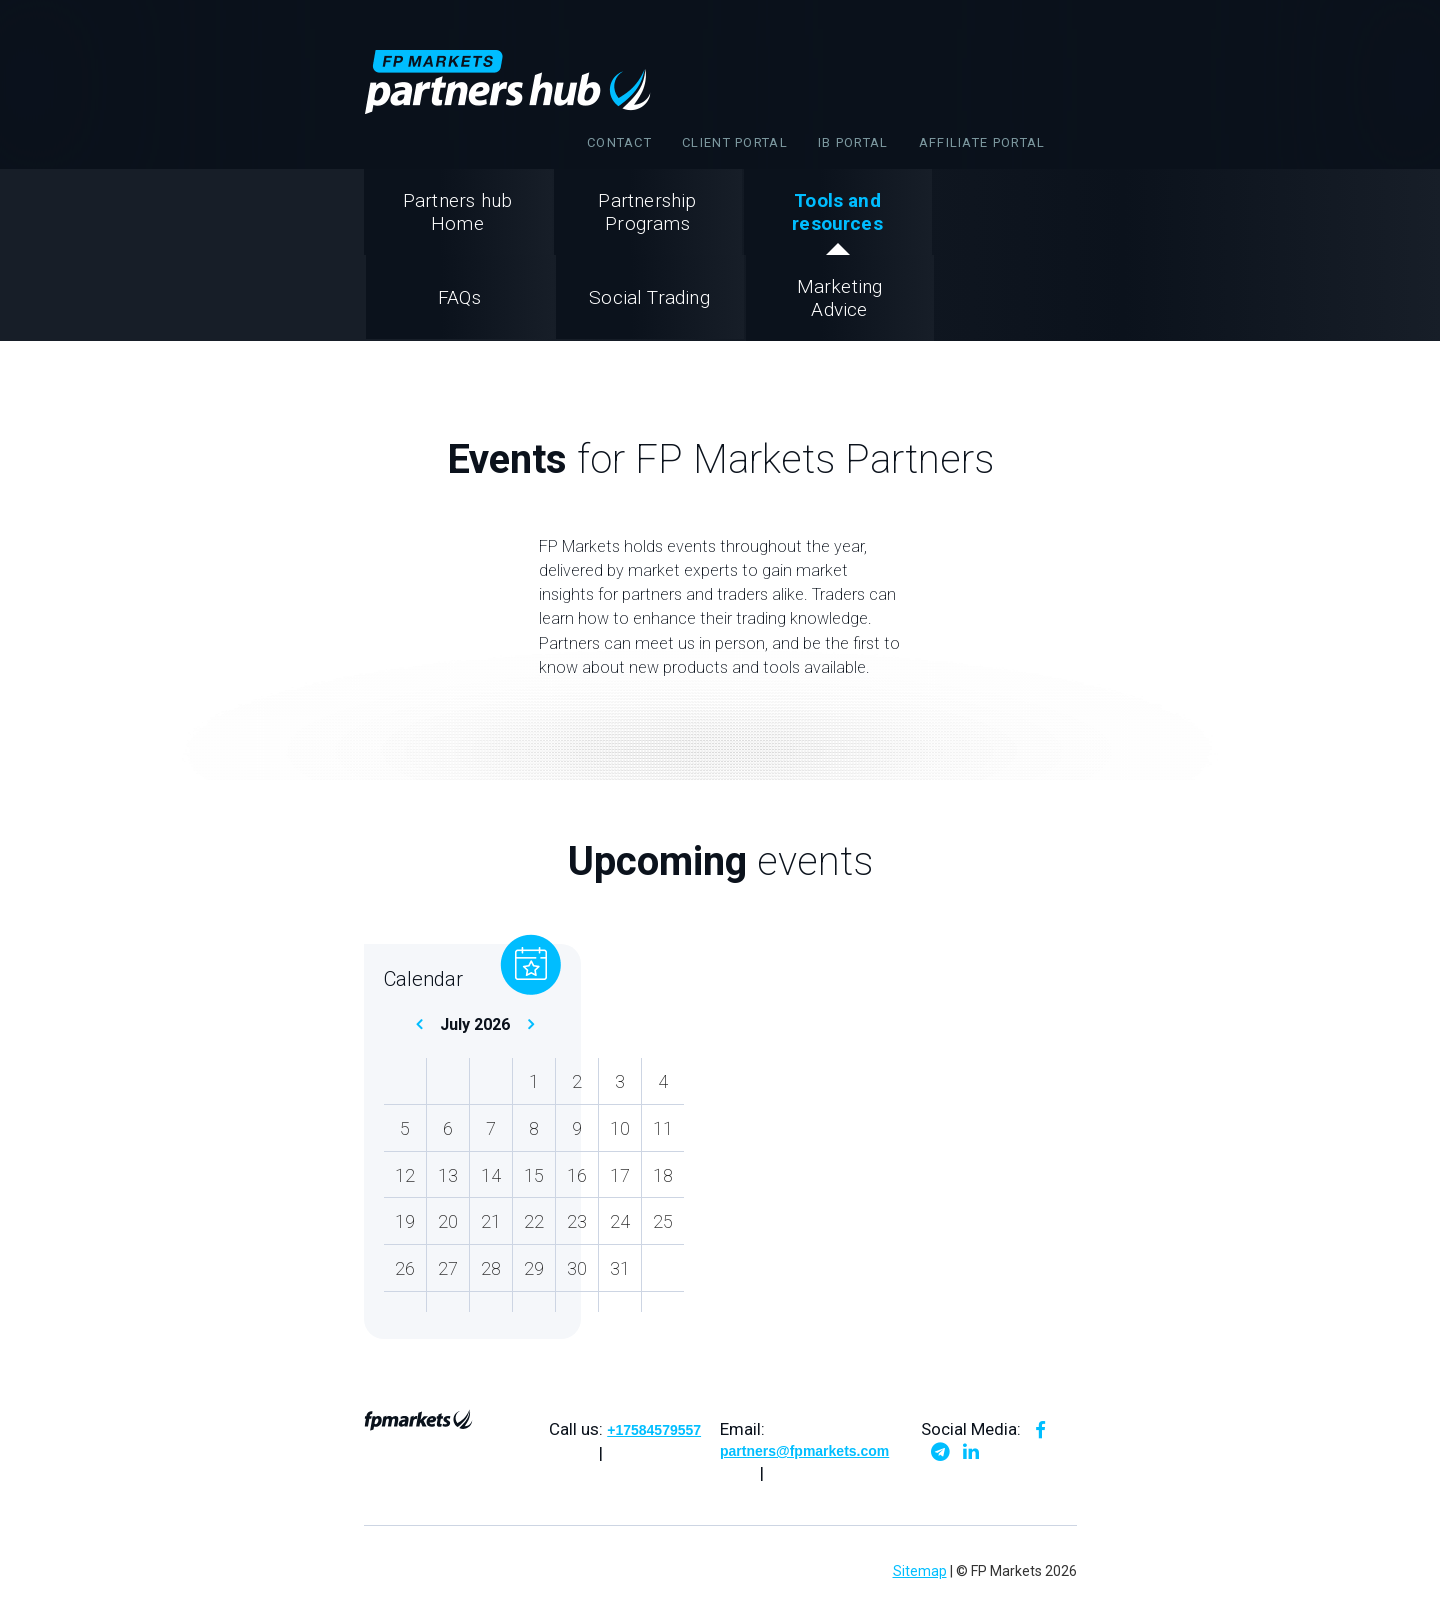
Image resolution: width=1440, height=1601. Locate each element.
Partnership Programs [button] (647, 212)
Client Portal (735, 142)
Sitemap (920, 1571)
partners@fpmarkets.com (804, 1451)
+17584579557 (654, 1430)
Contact (619, 142)
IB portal (853, 142)
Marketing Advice (840, 298)
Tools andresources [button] (837, 212)
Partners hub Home (457, 212)
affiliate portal (982, 142)
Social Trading (649, 297)
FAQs (459, 297)
